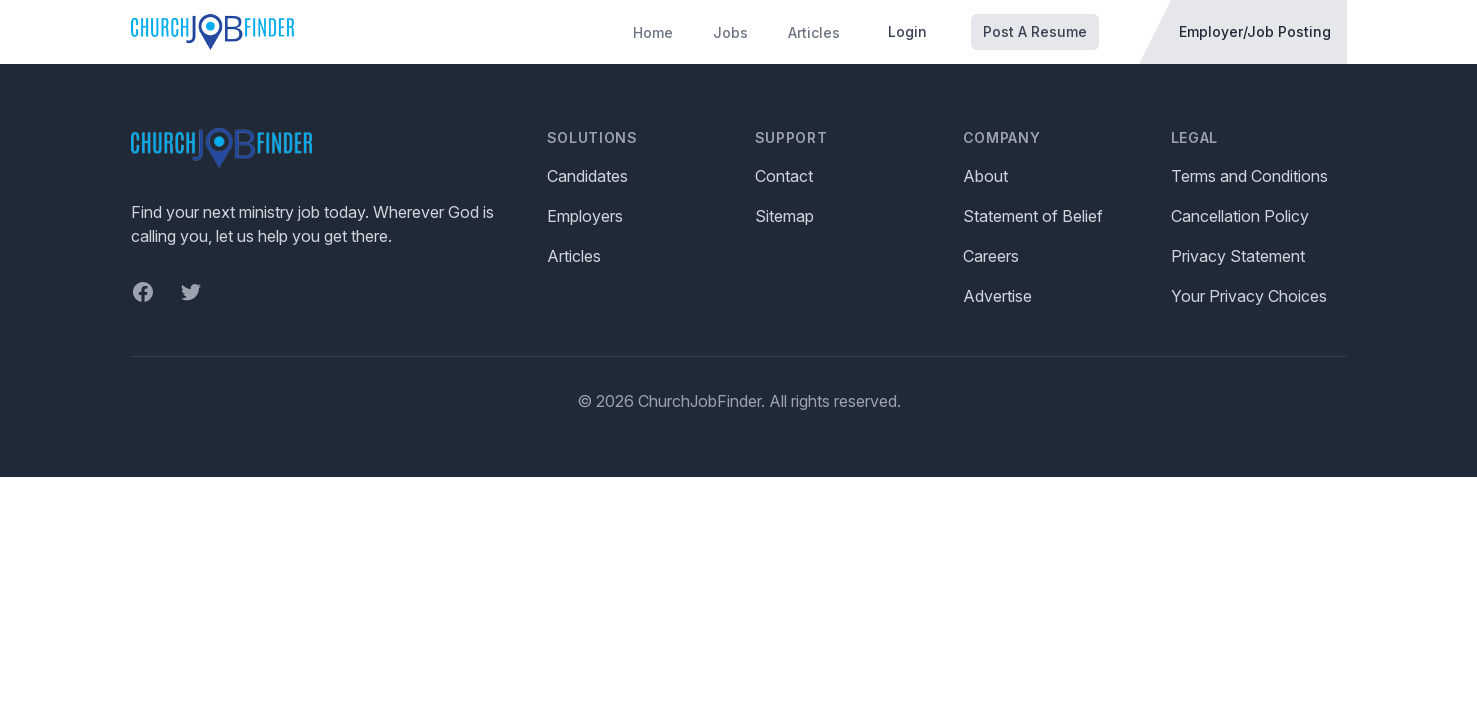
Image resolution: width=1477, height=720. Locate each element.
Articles (814, 32)
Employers (585, 216)
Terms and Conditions (1249, 176)
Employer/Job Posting (1255, 31)
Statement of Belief (1033, 216)
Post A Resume (1035, 31)
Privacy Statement (1238, 256)
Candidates (587, 176)
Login (907, 31)
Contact (784, 176)
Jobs (730, 32)
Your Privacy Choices (1249, 296)
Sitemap (784, 216)
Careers (991, 256)
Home (653, 32)
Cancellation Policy (1240, 216)
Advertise (997, 296)
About (985, 176)
